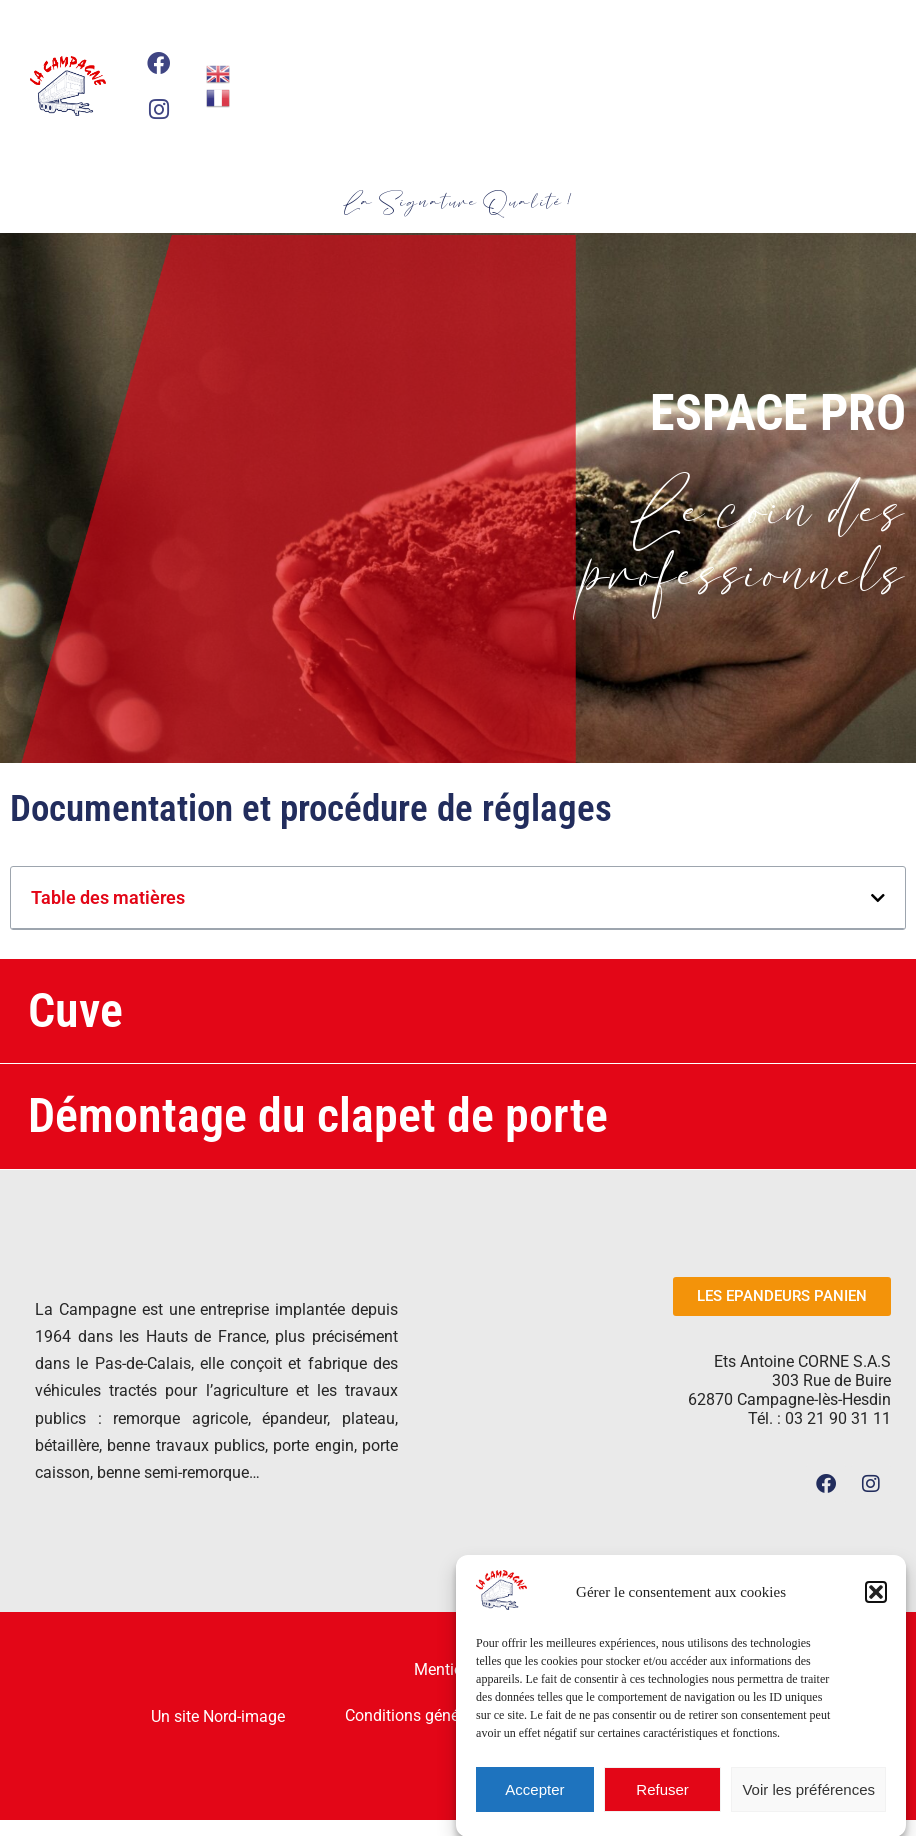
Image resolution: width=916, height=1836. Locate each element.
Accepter (534, 1800)
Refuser (662, 1800)
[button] (876, 1603)
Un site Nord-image (218, 1716)
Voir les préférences (808, 1800)
